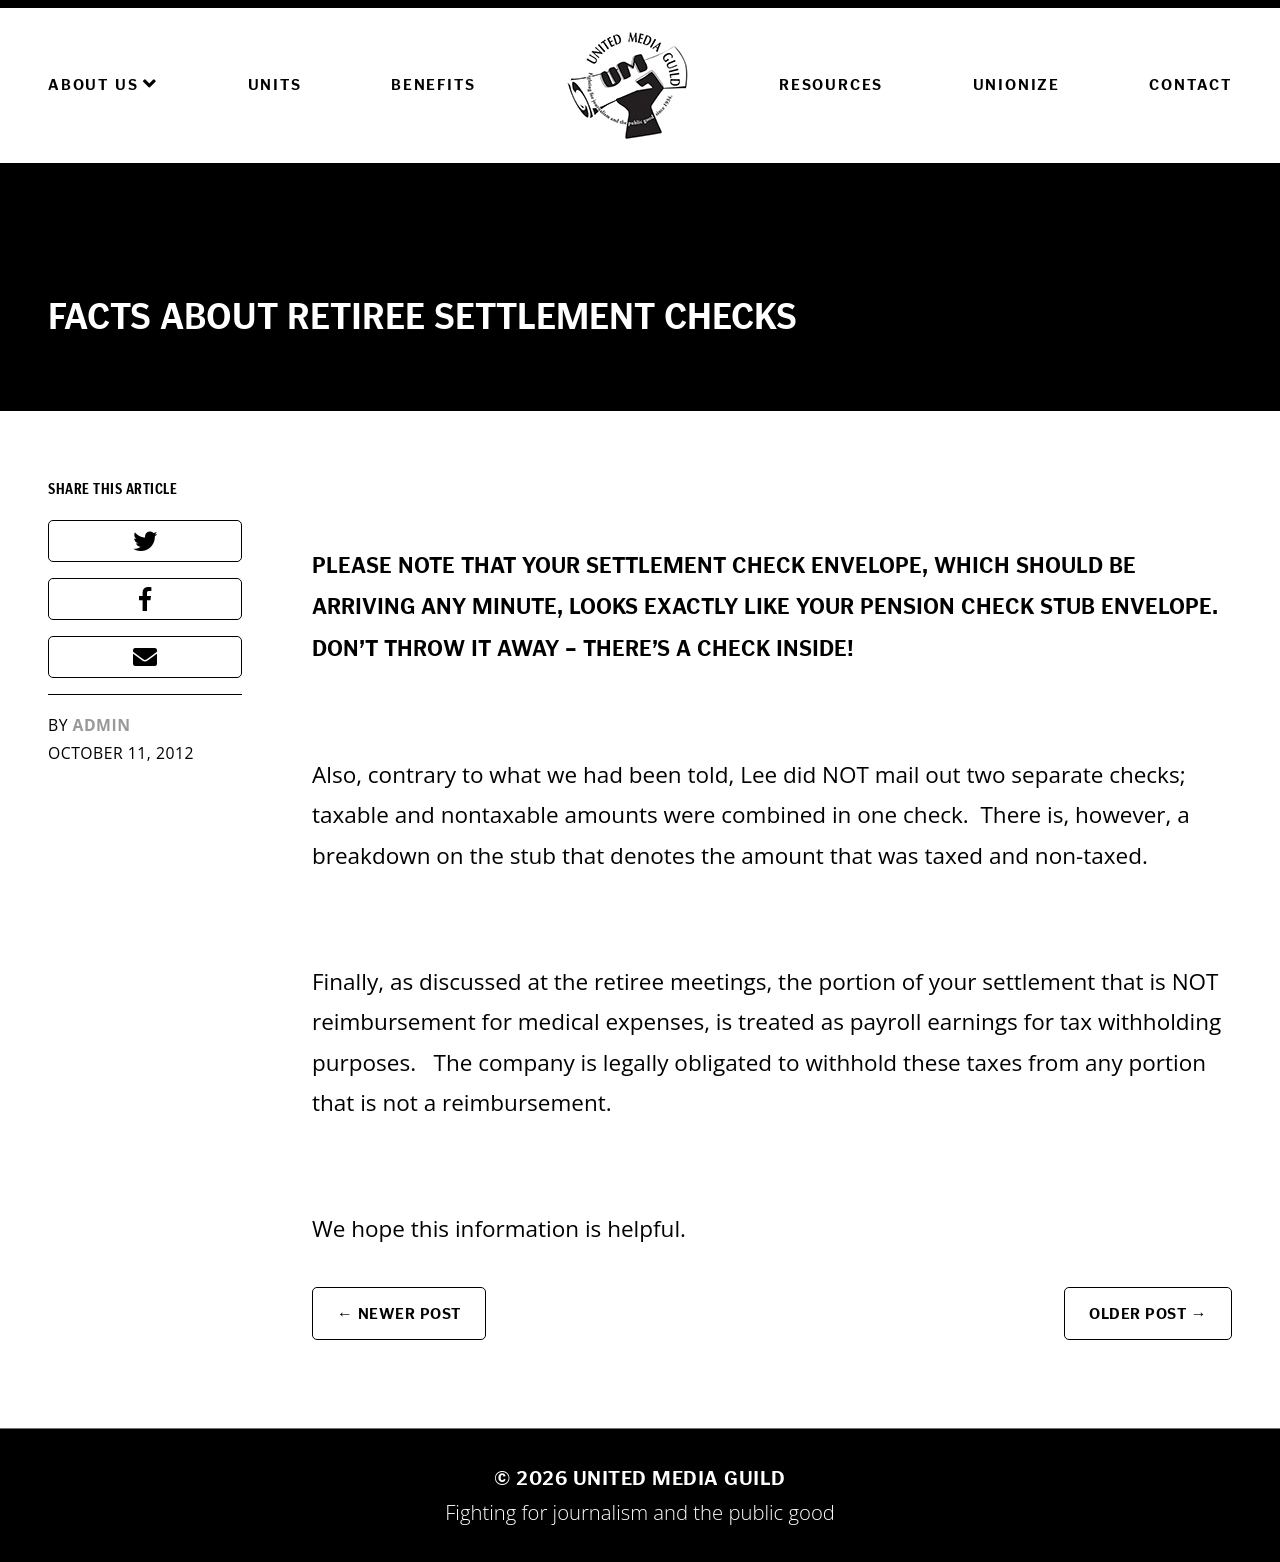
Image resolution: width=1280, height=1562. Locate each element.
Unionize (1016, 84)
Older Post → (1148, 1313)
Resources (831, 84)
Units (275, 84)
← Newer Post (399, 1313)
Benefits (433, 84)
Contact (1190, 84)
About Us (103, 84)
